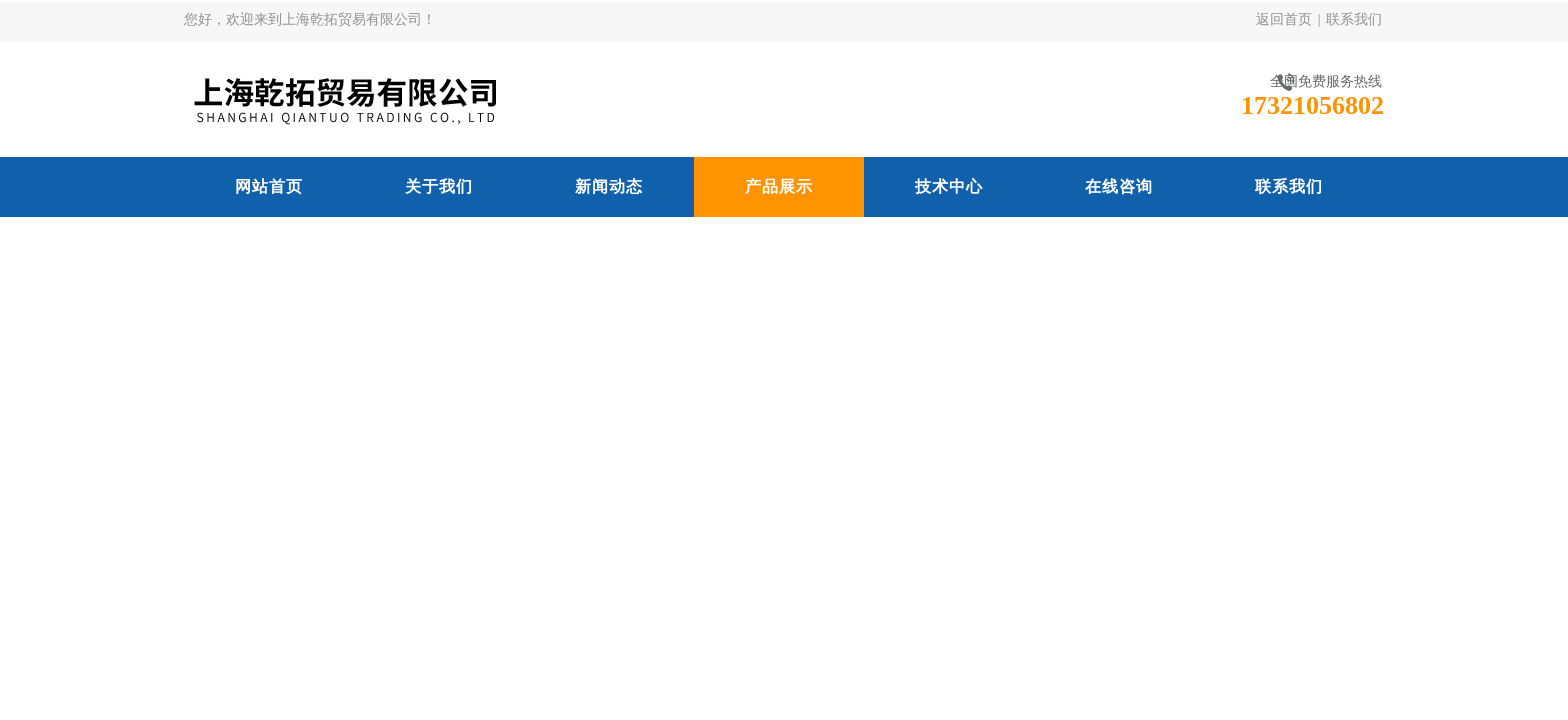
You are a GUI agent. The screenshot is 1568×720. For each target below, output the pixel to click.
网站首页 (269, 186)
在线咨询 (1119, 186)
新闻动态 (609, 186)
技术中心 (949, 186)
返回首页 (1284, 19)
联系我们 (1354, 19)
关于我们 (439, 186)
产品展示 (779, 186)
